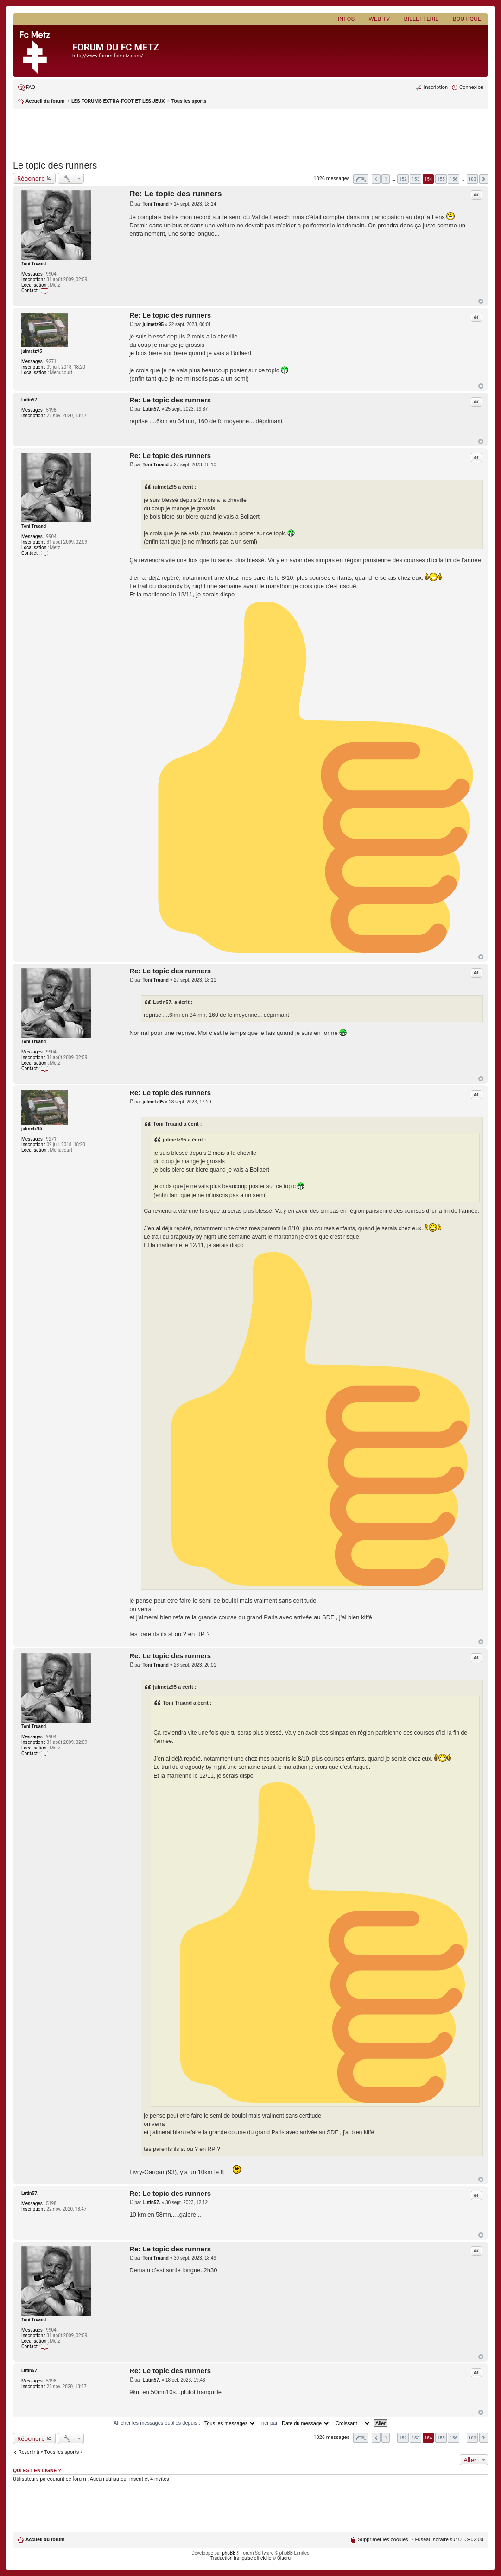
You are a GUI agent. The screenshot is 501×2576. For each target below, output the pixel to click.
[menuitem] (26, 87)
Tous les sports (189, 101)
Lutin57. (29, 399)
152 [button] (403, 179)
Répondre (31, 178)
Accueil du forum (44, 2540)
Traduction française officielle (240, 2558)
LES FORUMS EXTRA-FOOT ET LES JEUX (118, 101)
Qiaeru (284, 2558)
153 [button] (415, 179)
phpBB (228, 2553)
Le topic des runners (55, 165)
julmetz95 (31, 351)
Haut (480, 301)
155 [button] (441, 179)
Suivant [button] (483, 179)
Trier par (294, 2423)
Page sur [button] (360, 179)
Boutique (466, 18)
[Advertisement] (250, 132)
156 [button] (453, 179)
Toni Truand (33, 263)
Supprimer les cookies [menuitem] (383, 2540)
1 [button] (386, 179)
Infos (346, 18)
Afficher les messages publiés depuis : (185, 2423)
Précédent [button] (376, 179)
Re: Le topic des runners (175, 193)
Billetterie (421, 18)
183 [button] (472, 179)
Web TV (379, 18)
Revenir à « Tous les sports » (50, 2452)
